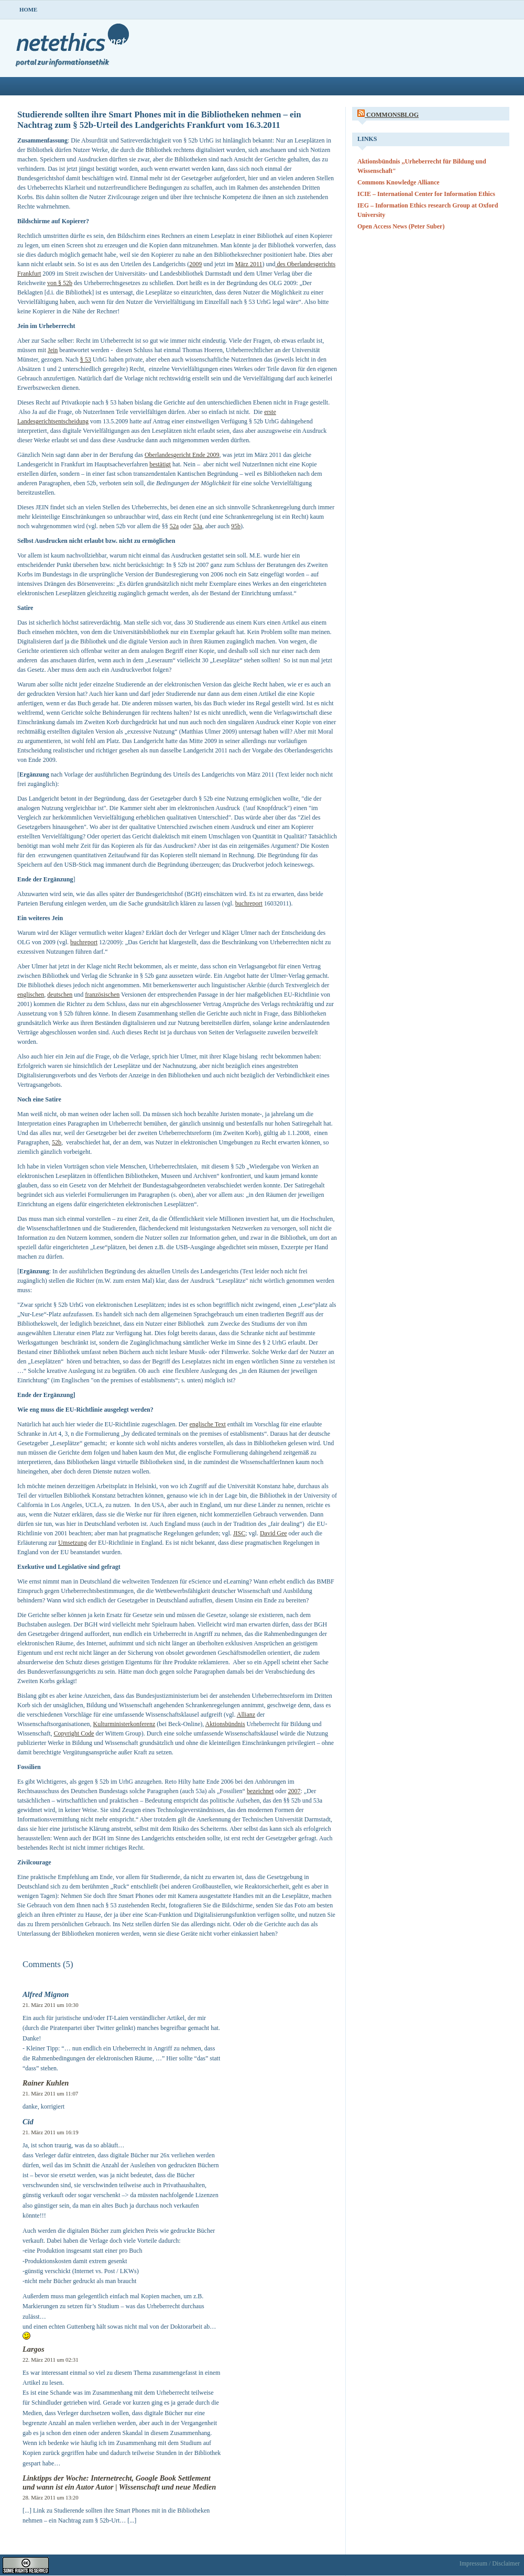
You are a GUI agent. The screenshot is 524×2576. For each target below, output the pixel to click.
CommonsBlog (392, 114)
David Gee (273, 1533)
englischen (30, 994)
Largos (34, 2349)
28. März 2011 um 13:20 (51, 2497)
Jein (53, 350)
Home (28, 9)
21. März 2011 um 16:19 (51, 2132)
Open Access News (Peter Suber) (400, 226)
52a (174, 526)
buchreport (249, 903)
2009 (195, 264)
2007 (294, 1791)
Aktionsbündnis (225, 1724)
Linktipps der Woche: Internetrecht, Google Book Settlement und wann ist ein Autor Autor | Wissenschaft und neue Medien (119, 2482)
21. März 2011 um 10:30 (51, 2005)
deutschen (59, 994)
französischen (102, 994)
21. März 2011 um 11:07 (50, 2093)
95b (236, 526)
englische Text (208, 1424)
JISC (239, 1533)
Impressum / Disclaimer (490, 2563)
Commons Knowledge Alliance (398, 182)
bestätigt (160, 464)
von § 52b (59, 283)
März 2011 (249, 264)
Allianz (246, 1714)
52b (56, 1142)
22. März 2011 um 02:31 (51, 2359)
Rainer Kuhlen (46, 2083)
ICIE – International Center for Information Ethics (426, 194)
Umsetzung (72, 1542)
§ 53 (85, 359)
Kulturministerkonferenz (124, 1724)
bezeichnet (260, 1791)
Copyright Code (74, 1733)
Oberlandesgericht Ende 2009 (182, 455)
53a (197, 526)
